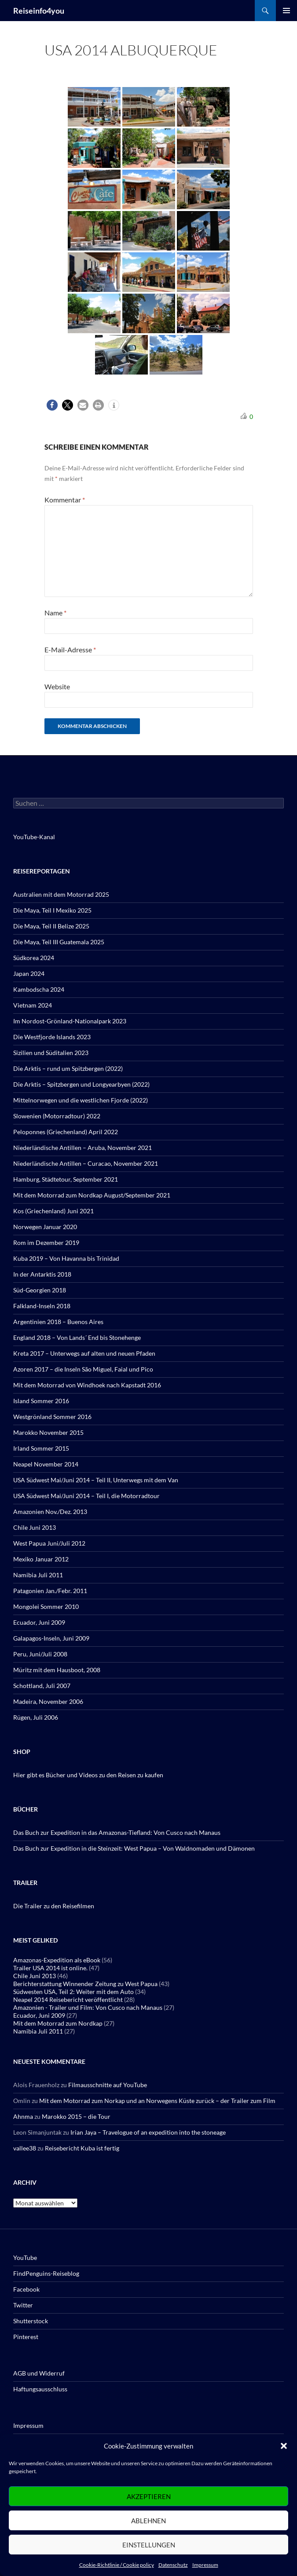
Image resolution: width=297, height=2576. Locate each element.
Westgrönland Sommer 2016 (52, 1416)
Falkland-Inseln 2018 (41, 1306)
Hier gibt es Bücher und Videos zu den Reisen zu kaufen (88, 1775)
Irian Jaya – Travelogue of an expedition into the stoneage (148, 2132)
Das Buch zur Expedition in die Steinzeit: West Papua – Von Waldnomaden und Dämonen (134, 1848)
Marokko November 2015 (48, 1432)
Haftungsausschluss (40, 2389)
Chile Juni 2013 (34, 1527)
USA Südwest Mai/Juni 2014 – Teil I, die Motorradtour (86, 1495)
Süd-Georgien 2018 (39, 1290)
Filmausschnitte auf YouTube (107, 2084)
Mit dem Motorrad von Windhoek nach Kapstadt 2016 (87, 1385)
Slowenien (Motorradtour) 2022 (56, 1116)
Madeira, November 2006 (48, 1701)
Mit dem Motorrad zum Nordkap (58, 2023)
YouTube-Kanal (34, 836)
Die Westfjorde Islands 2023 (52, 1037)
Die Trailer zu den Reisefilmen (53, 1906)
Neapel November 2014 (45, 1464)
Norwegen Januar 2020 (45, 1226)
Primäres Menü (286, 10)
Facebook (26, 2289)
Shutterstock (30, 2321)
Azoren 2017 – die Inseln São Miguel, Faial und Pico (83, 1369)
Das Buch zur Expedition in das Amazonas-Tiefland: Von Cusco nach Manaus (116, 1832)
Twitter (23, 2305)
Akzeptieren (149, 2496)
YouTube (25, 2257)
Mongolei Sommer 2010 (46, 1606)
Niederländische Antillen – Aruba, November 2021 (82, 1147)
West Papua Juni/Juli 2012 (49, 1543)
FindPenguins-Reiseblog (46, 2273)
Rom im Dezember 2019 (46, 1242)
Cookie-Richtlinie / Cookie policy (116, 2564)
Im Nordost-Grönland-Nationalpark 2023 (69, 1021)
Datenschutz (173, 2564)
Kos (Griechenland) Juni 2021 (53, 1211)
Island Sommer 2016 (41, 1400)
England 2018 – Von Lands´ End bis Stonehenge (77, 1337)
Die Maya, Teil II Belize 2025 (51, 926)
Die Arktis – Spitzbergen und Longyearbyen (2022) (81, 1084)
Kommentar (64, 499)
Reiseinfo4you (38, 10)
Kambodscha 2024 (38, 989)
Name (55, 612)
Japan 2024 (28, 973)
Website (57, 686)
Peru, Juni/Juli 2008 (40, 1654)
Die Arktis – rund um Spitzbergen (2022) (68, 1068)
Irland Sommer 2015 (41, 1448)
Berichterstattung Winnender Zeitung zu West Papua (85, 1983)
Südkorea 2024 (33, 957)
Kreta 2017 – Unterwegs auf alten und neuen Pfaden (84, 1353)
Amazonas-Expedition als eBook (56, 1960)
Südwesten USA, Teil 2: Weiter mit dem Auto (73, 1991)
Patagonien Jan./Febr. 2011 (50, 1590)
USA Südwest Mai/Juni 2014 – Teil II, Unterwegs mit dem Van (95, 1480)
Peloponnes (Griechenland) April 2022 (65, 1131)
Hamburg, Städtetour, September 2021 (65, 1179)
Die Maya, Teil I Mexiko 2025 (52, 910)
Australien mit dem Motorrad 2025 (61, 894)
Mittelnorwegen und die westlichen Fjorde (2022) (80, 1100)
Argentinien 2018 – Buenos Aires (58, 1321)
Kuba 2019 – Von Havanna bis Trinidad (66, 1258)
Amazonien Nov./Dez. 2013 (50, 1511)
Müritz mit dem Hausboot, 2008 (56, 1670)
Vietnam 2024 (32, 1005)
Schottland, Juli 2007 (41, 1685)
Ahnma (23, 2116)
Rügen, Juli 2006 (35, 1717)
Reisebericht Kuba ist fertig (82, 2148)
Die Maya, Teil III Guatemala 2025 (58, 942)
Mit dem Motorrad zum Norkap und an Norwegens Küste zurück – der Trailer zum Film (157, 2100)
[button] (283, 2445)
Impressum (205, 2564)
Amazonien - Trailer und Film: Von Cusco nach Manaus (87, 2007)
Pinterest (25, 2336)
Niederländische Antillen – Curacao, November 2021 (85, 1163)
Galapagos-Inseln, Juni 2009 (51, 1638)
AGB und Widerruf (39, 2373)
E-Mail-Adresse (70, 649)
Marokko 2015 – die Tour (76, 2116)
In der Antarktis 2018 (42, 1274)
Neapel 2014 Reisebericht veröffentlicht (68, 1999)
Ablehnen (148, 2521)
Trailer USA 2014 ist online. (50, 1968)
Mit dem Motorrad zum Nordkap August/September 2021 (91, 1195)
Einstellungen (148, 2545)
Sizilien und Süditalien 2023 (50, 1052)
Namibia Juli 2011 (38, 1575)
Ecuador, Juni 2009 (39, 1622)
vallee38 (24, 2148)
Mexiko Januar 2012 (41, 1559)
